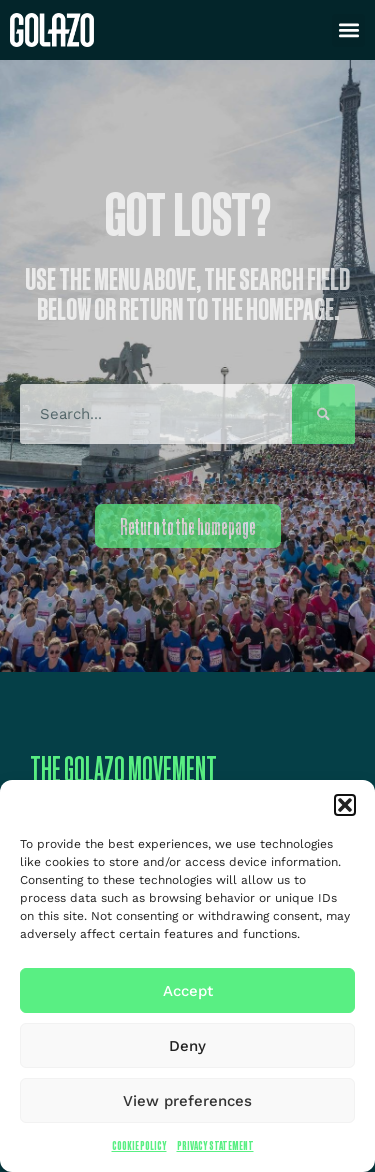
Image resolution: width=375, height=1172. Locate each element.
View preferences (187, 1101)
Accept (188, 991)
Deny (187, 1046)
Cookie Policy (139, 1145)
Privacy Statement (215, 1145)
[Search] (323, 414)
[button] (345, 805)
